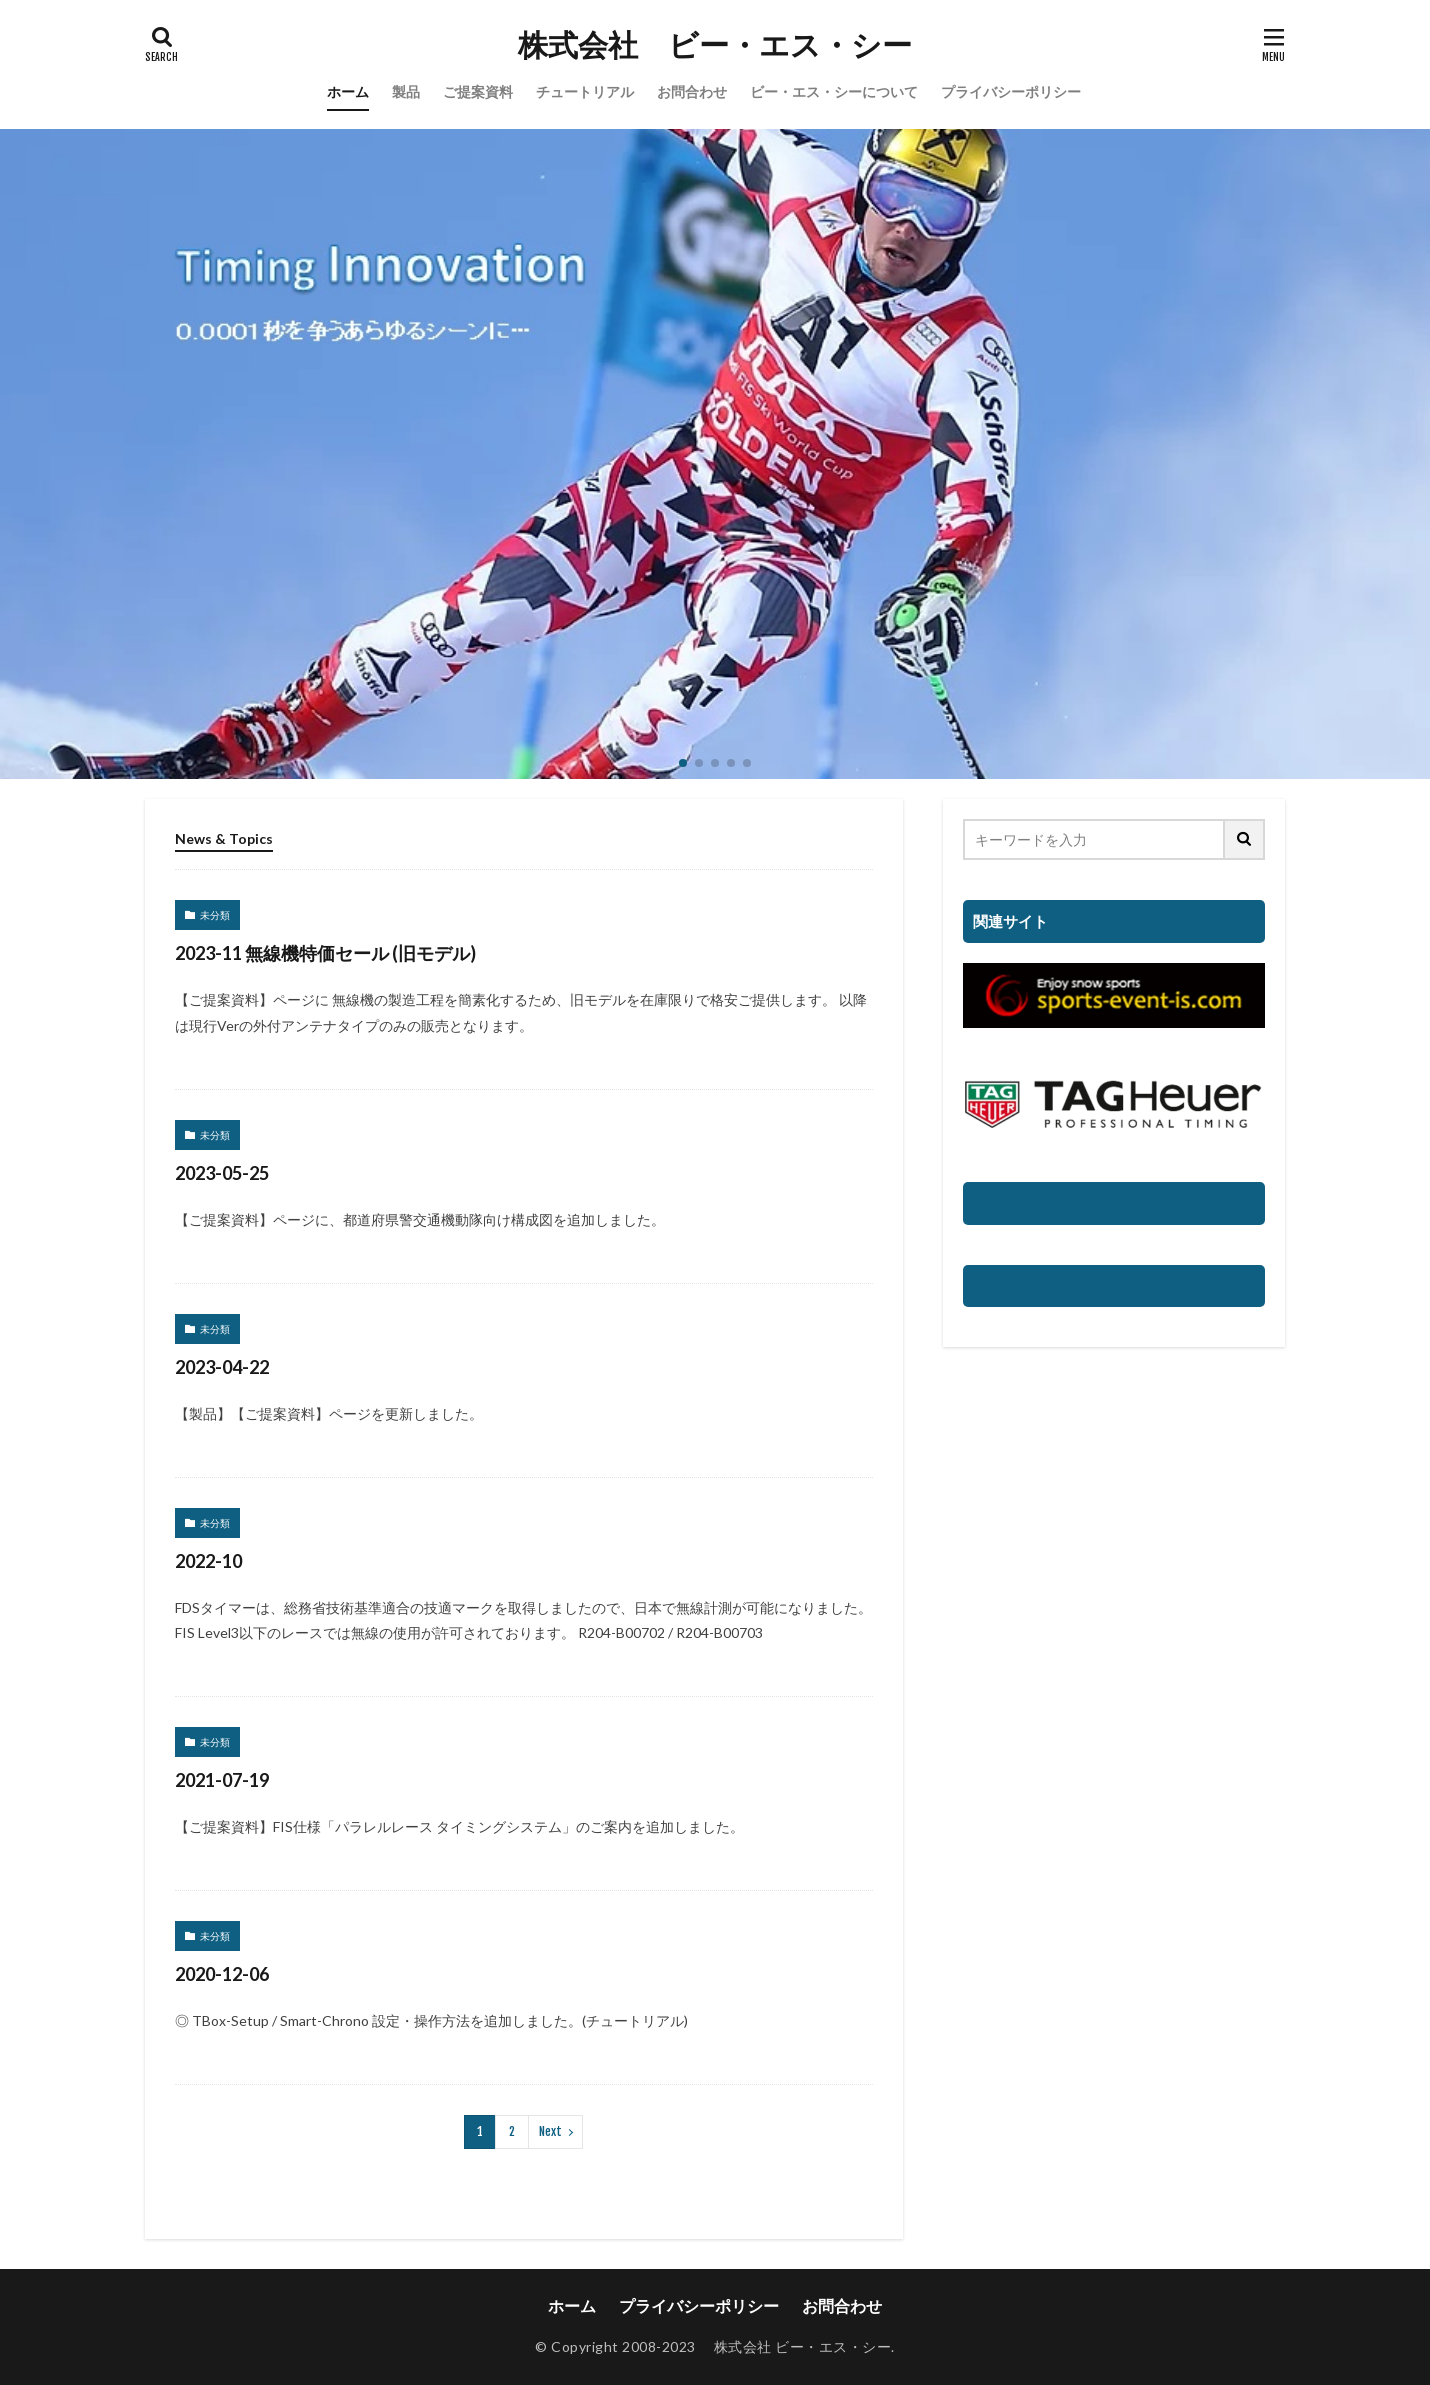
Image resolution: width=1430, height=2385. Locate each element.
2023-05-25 (222, 1173)
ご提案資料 (478, 91)
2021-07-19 (222, 1780)
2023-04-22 (222, 1367)
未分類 (215, 915)
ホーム (348, 91)
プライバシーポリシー (1011, 91)
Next (550, 2131)
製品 (406, 91)
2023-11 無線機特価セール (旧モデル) (325, 953)
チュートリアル (585, 91)
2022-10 (208, 1561)
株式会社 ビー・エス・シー (715, 45)
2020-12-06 (222, 1974)
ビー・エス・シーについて (834, 91)
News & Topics (224, 838)
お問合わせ (692, 91)
